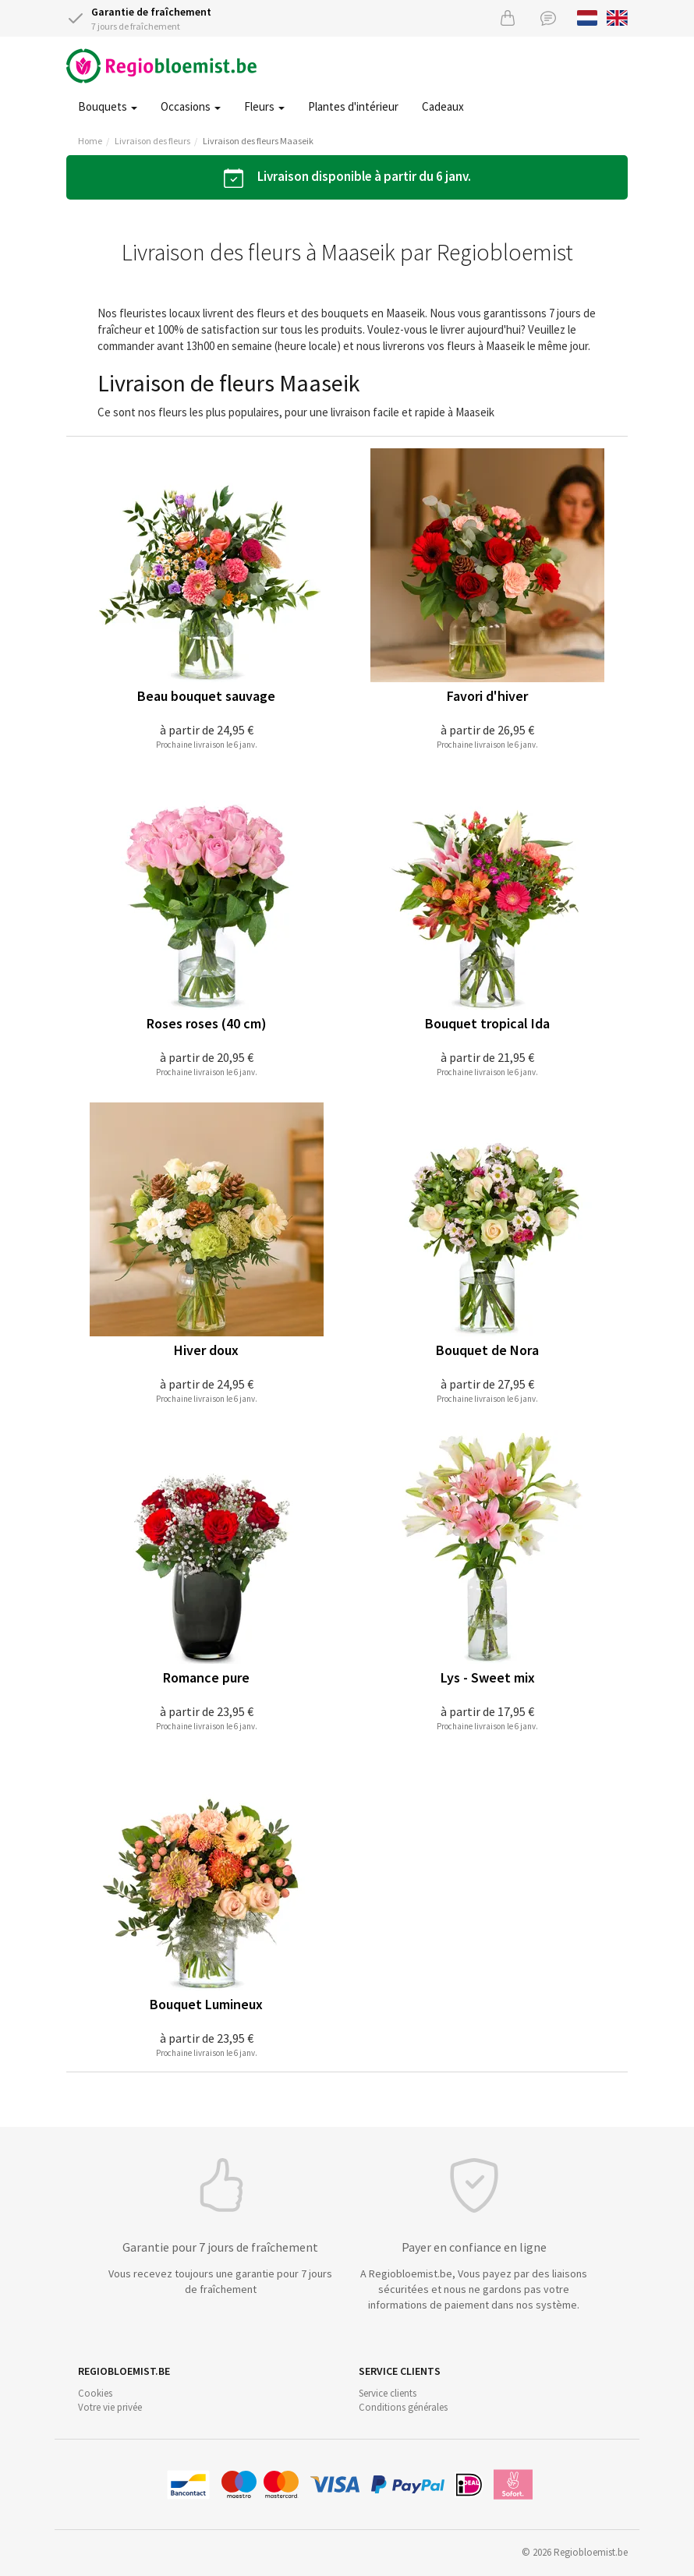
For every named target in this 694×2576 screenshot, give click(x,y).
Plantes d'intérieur (353, 106)
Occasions (191, 106)
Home (90, 141)
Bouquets (107, 106)
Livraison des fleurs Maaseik (258, 141)
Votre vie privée (110, 2407)
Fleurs (264, 106)
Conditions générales (403, 2407)
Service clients (387, 2393)
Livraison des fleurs (152, 141)
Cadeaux (443, 106)
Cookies (95, 2393)
